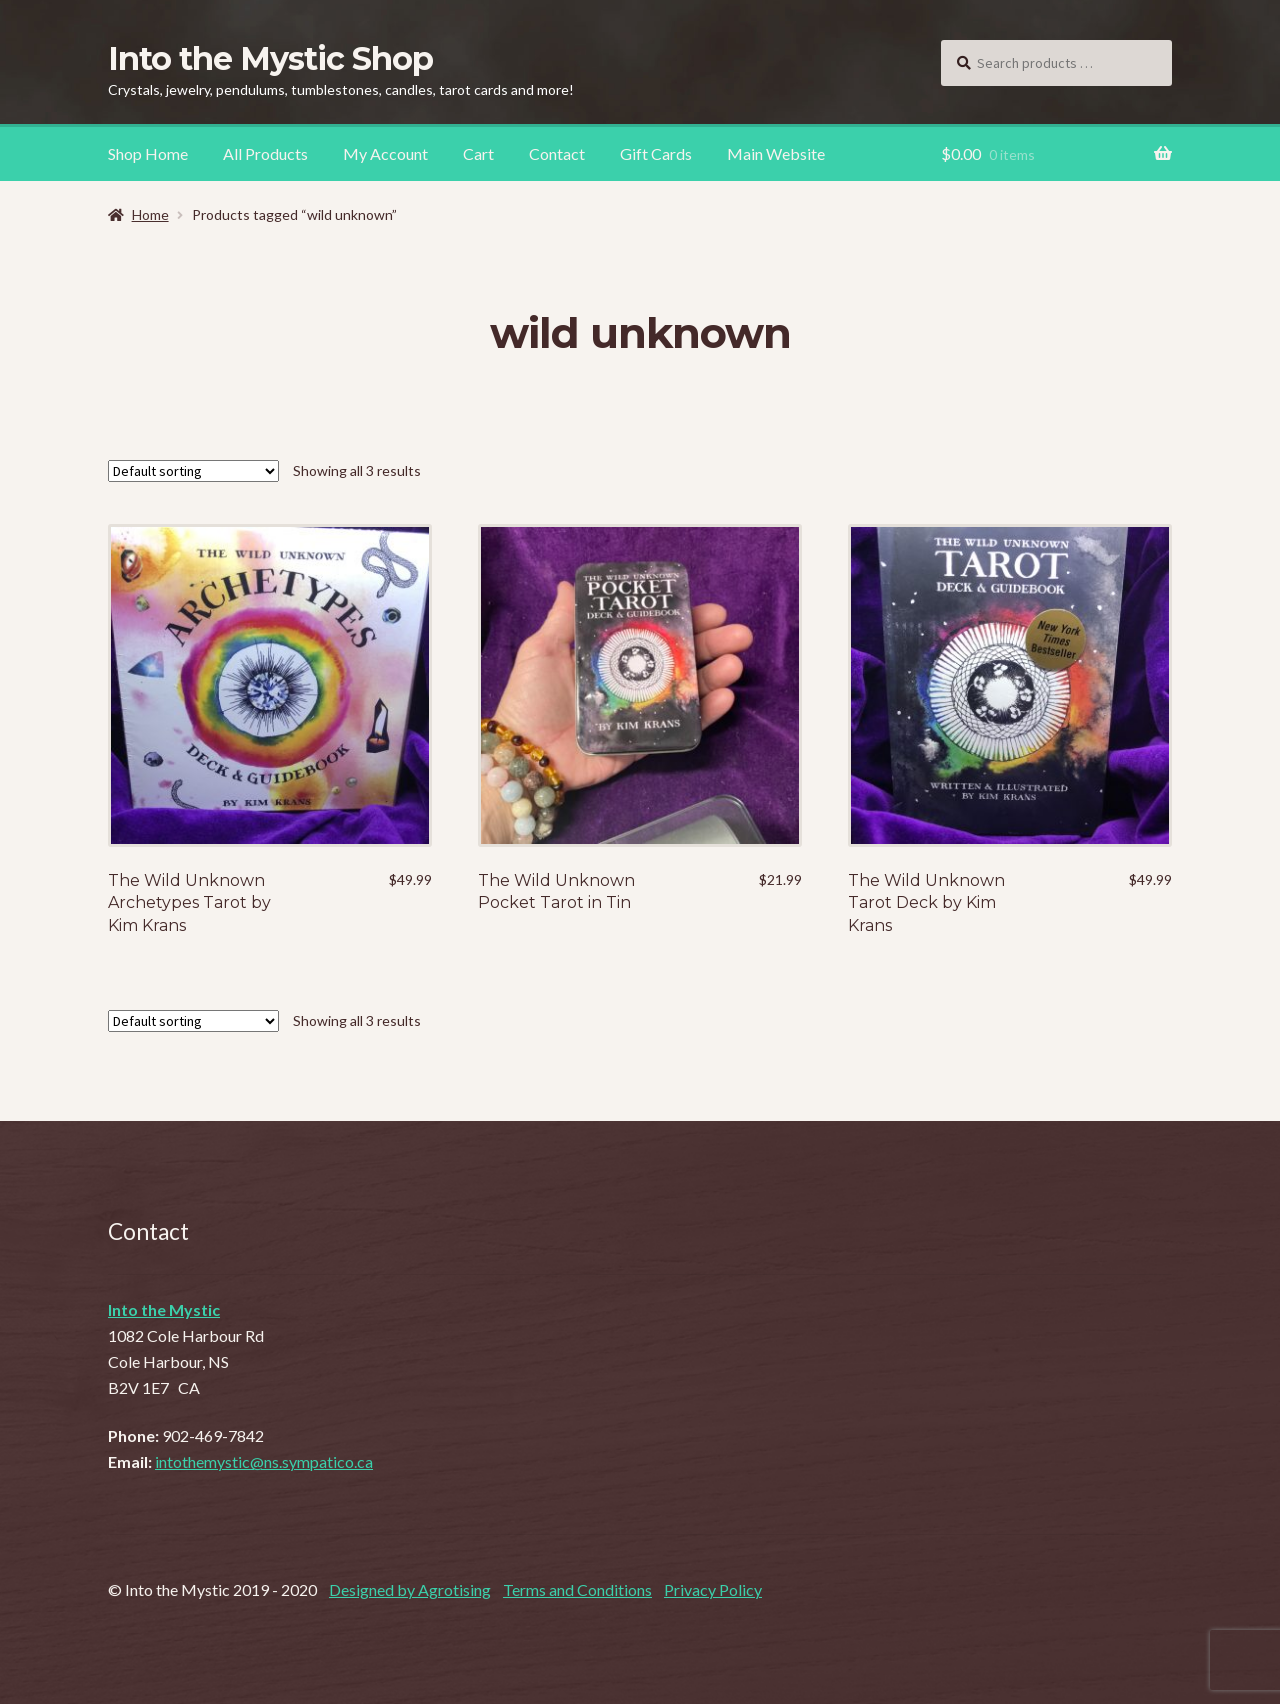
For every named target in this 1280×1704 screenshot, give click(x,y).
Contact (557, 153)
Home (150, 214)
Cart (478, 153)
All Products (265, 153)
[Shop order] (193, 471)
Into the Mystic (164, 1309)
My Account (385, 153)
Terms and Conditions (577, 1589)
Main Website (776, 153)
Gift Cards (656, 153)
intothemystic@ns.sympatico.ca (264, 1461)
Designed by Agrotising (410, 1589)
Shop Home (148, 153)
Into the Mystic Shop (270, 58)
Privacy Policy (713, 1589)
